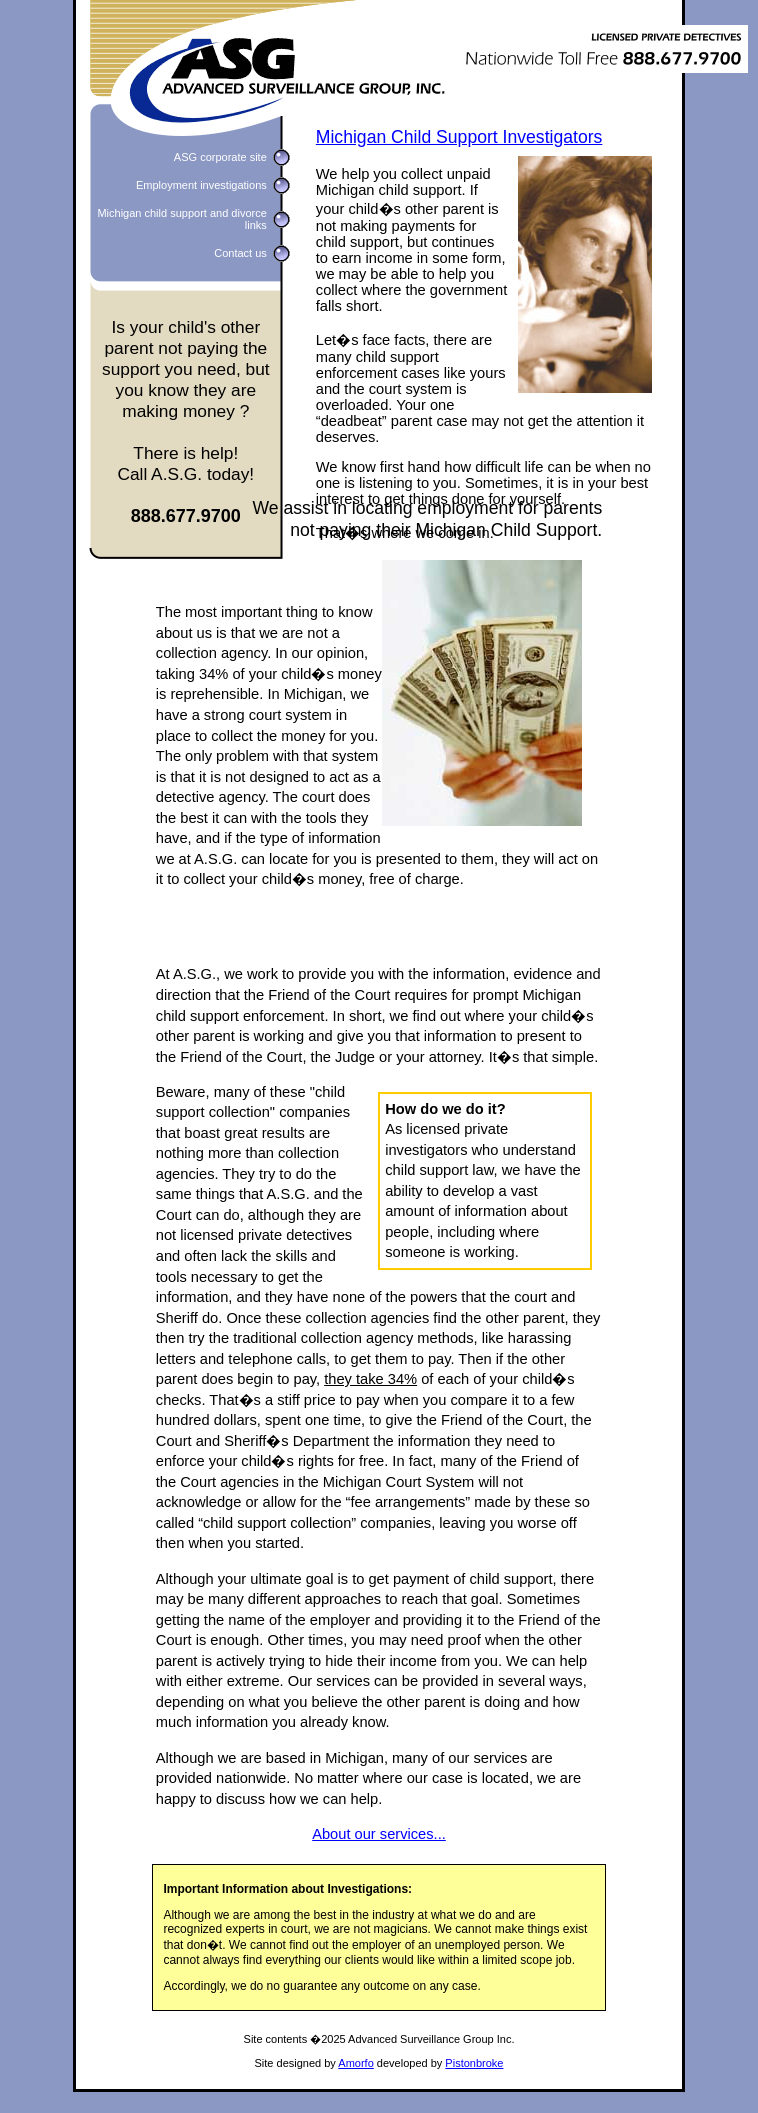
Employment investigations (201, 185)
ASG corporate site (220, 157)
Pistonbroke (474, 2063)
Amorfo (355, 2063)
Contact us (240, 253)
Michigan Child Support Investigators (459, 137)
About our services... (379, 1834)
